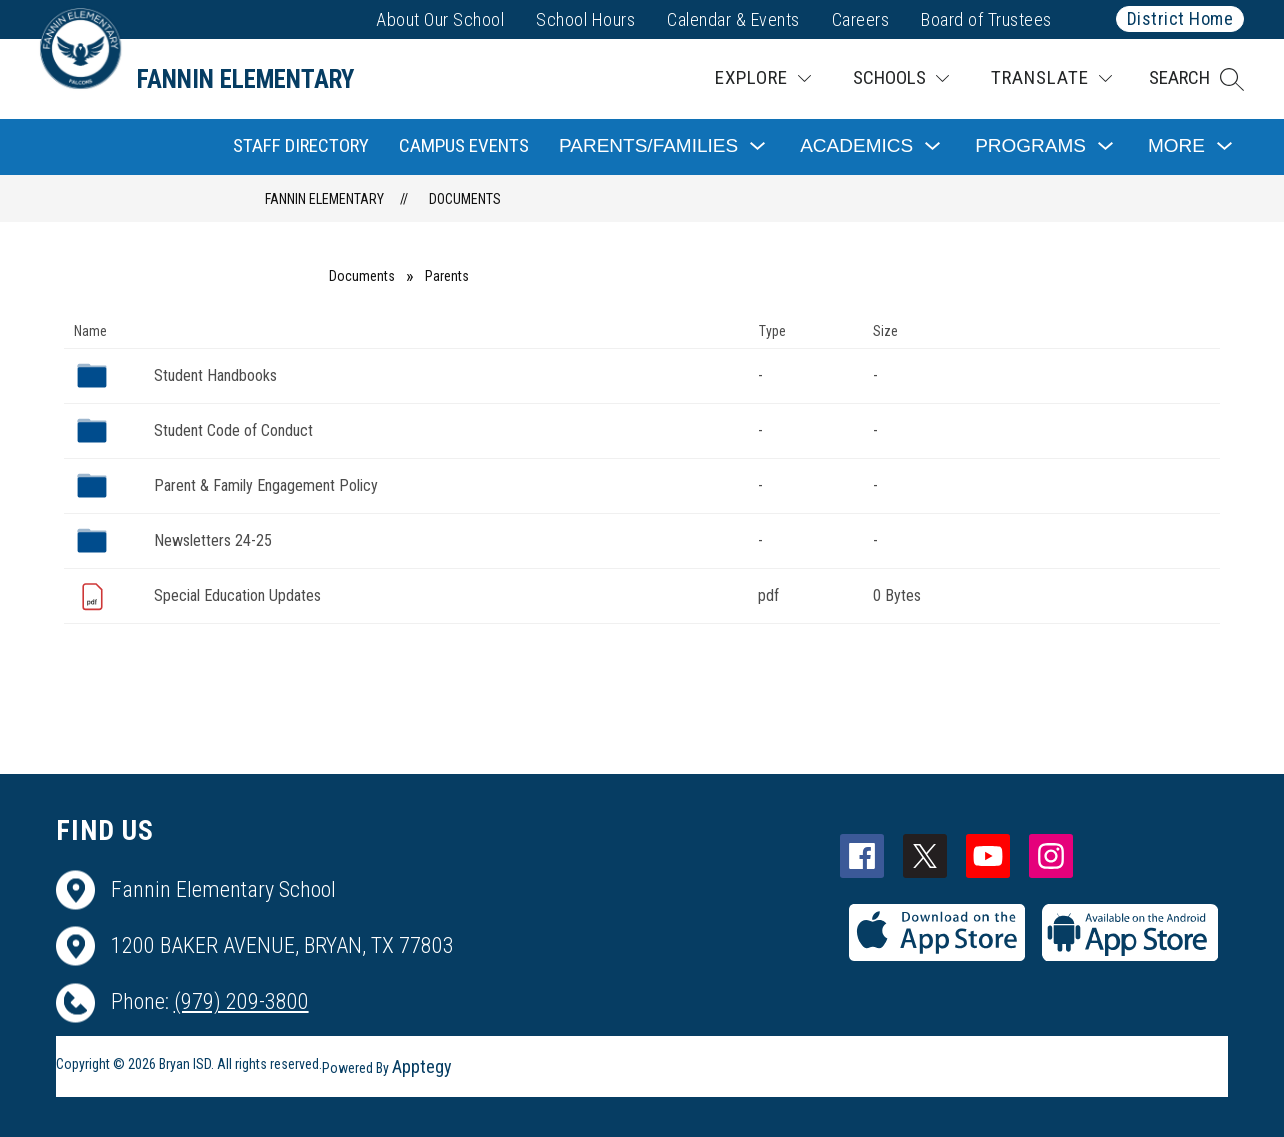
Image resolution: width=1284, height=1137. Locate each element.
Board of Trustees (986, 19)
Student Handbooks (215, 375)
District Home (1180, 18)
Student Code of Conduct (233, 430)
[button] (1196, 79)
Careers (861, 19)
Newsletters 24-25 (213, 540)
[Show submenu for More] (1176, 146)
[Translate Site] (1051, 78)
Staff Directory (301, 145)
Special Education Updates (237, 595)
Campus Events (464, 145)
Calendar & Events (733, 19)
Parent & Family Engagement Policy (266, 485)
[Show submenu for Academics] (856, 146)
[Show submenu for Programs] (1030, 146)
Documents (465, 199)
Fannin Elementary (324, 199)
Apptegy (422, 1066)
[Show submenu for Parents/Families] (648, 146)
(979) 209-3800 (241, 1001)
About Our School (440, 19)
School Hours (585, 19)
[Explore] (763, 78)
